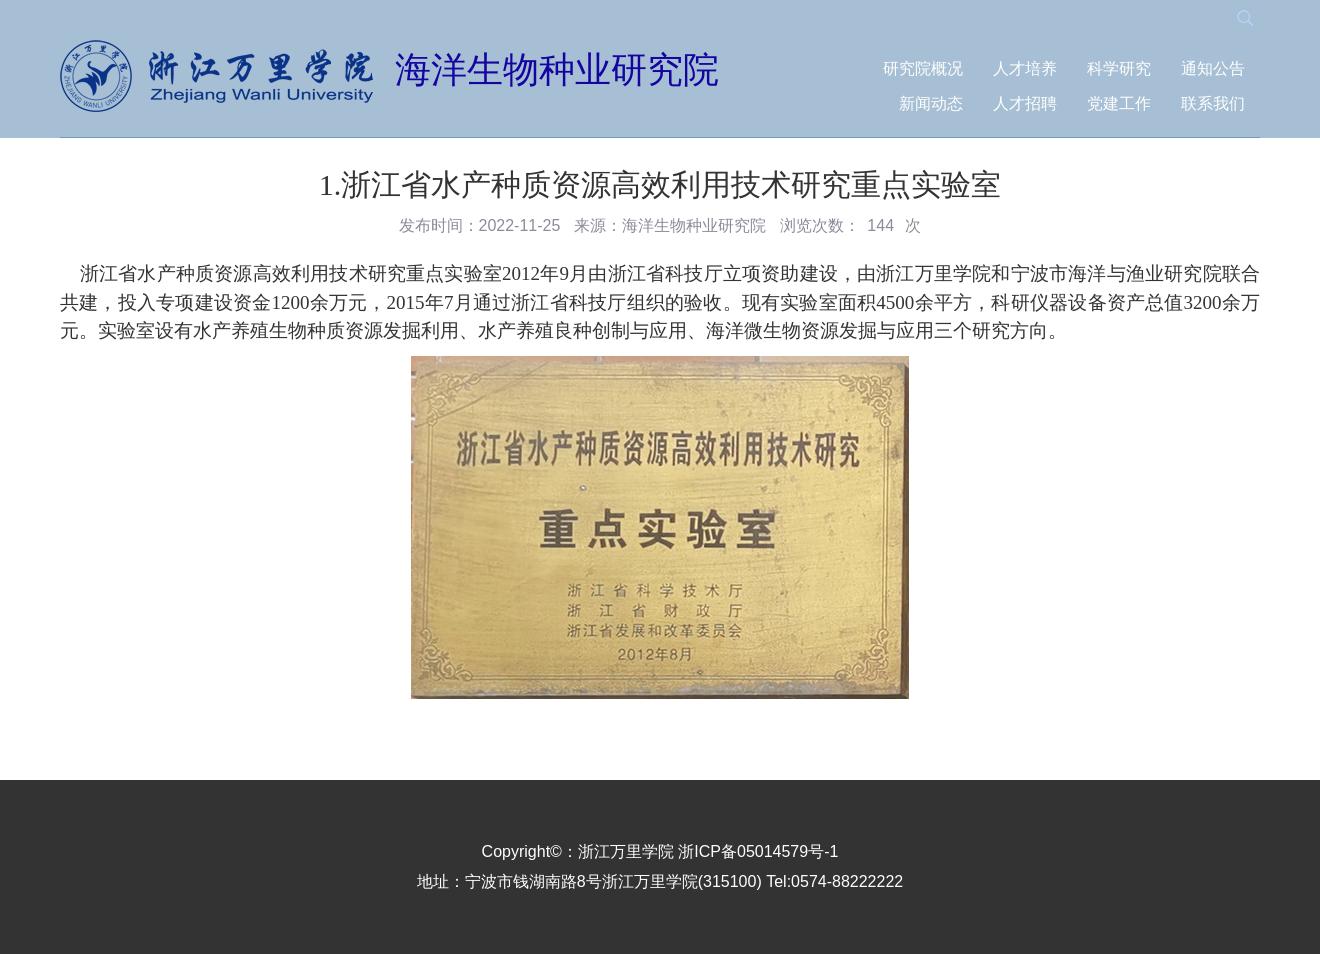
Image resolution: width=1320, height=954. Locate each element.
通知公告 (1213, 68)
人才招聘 (1025, 103)
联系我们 (1213, 103)
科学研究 (1119, 68)
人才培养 (1025, 68)
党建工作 (1119, 103)
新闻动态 (931, 103)
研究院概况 (923, 68)
